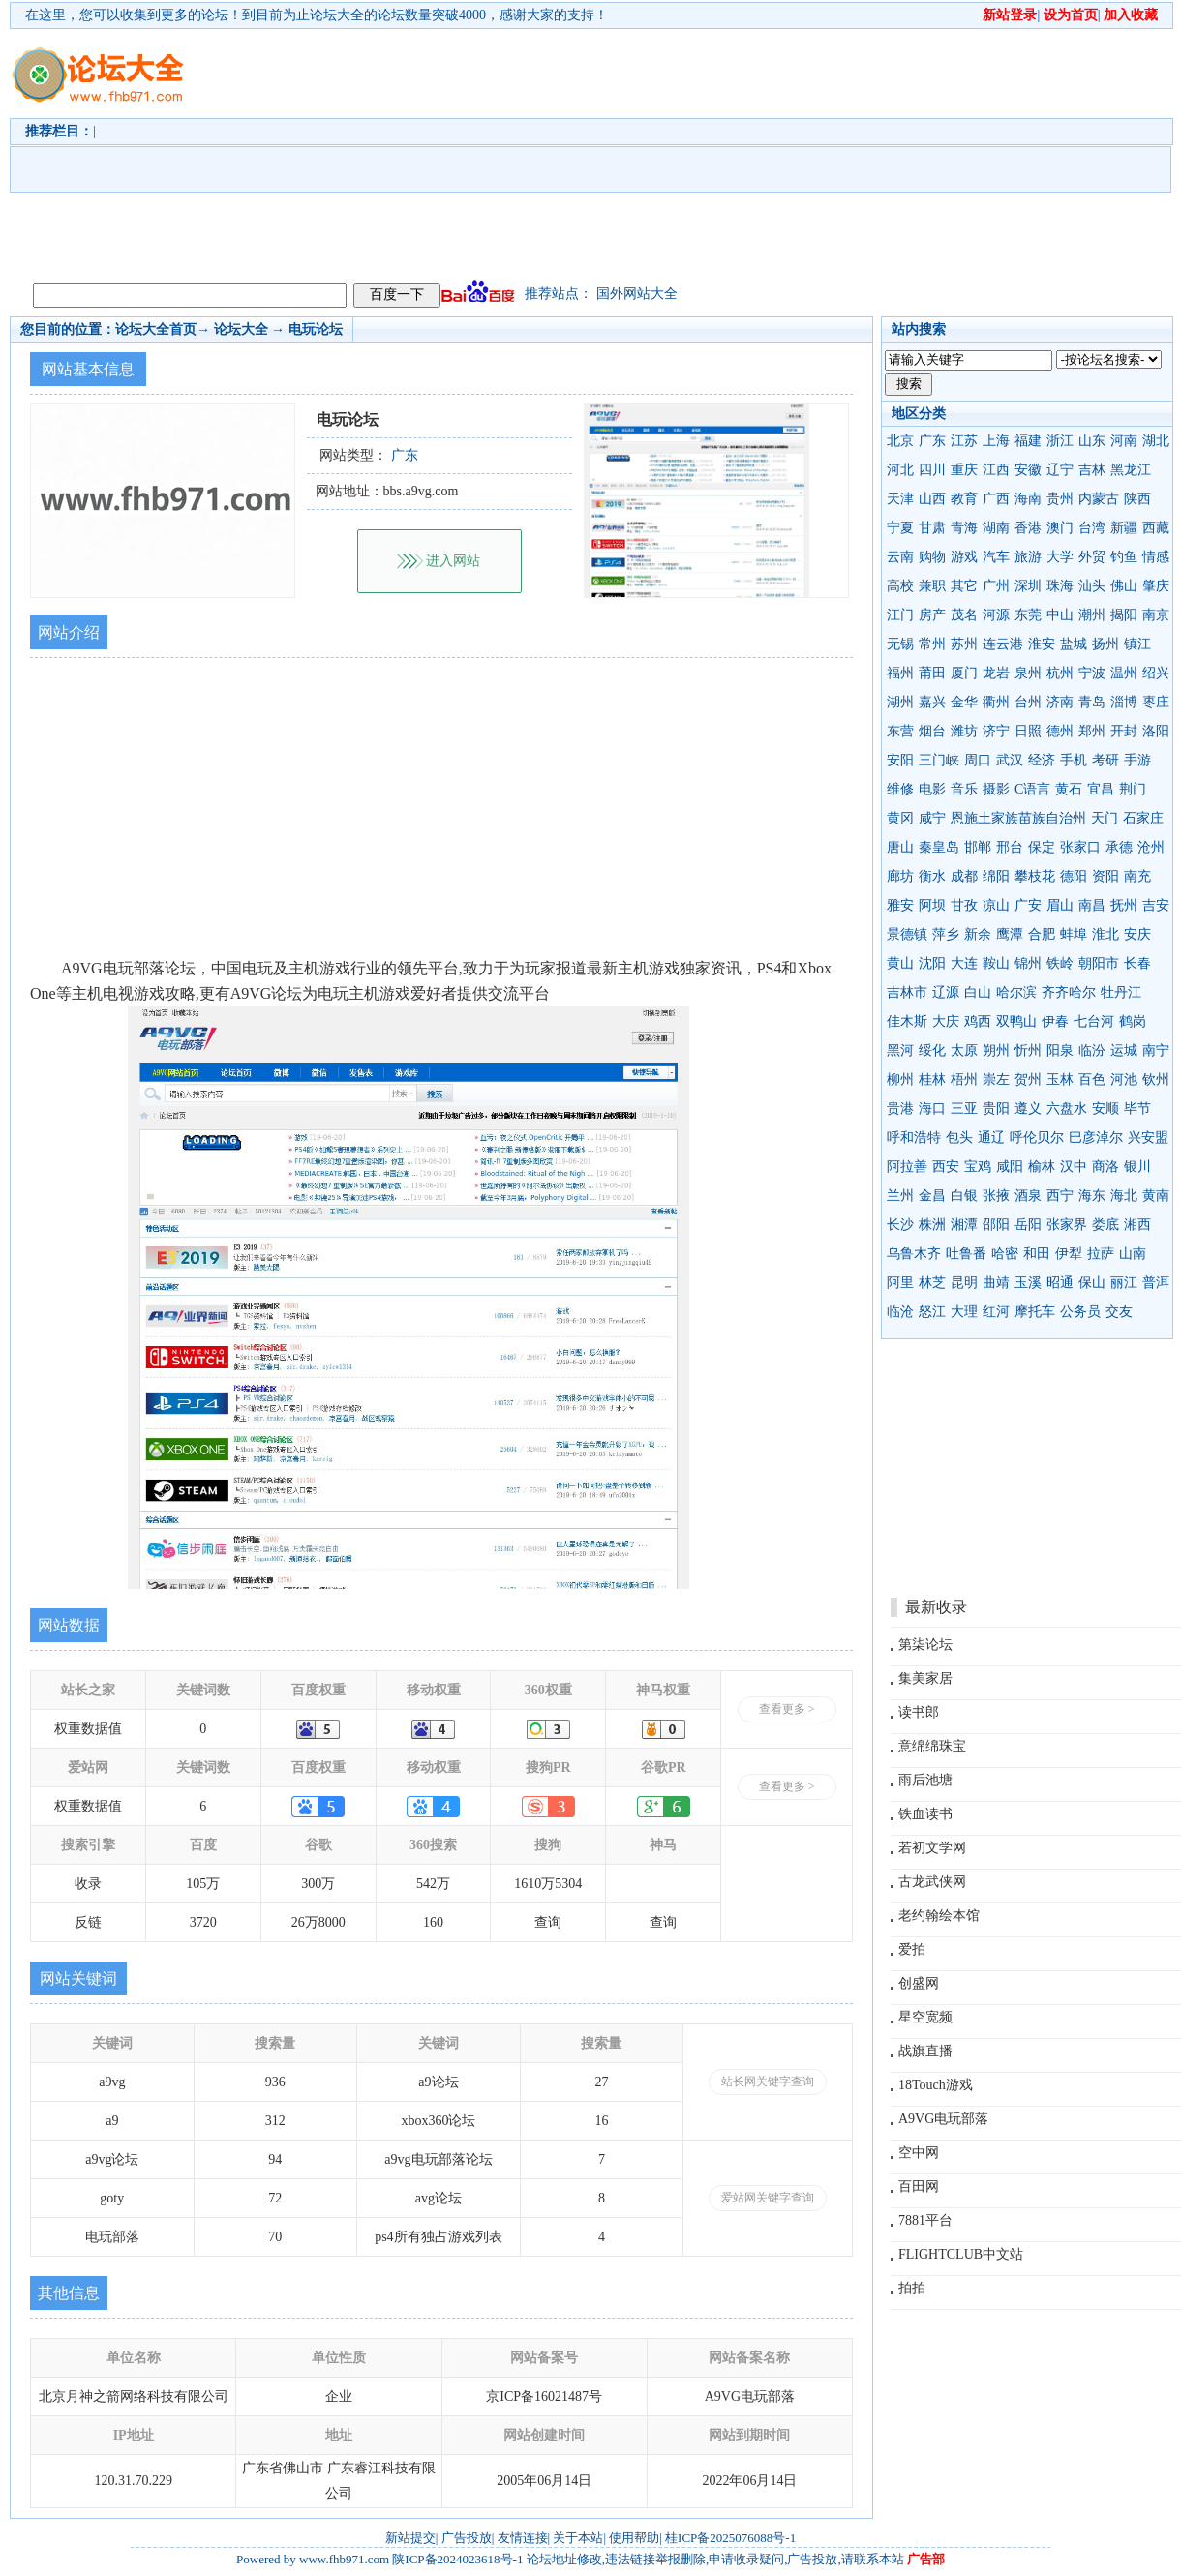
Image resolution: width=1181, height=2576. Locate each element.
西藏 (1155, 528)
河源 (996, 615)
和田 (1036, 1253)
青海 (964, 528)
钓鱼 (1123, 557)
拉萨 (1100, 1253)
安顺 (1105, 1108)
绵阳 (996, 876)
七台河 (1094, 1021)
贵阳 (996, 1108)
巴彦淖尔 (1096, 1137)
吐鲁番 (966, 1253)
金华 (964, 702)
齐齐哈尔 (1069, 992)
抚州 (1123, 905)
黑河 (900, 1050)
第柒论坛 (925, 1644)
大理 (964, 1311)
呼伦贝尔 (1037, 1137)
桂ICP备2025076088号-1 (730, 2538)
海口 (932, 1108)
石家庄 (1143, 818)
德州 (1060, 731)
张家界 (1066, 1224)
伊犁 (1068, 1253)
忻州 (1028, 1050)
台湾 (1091, 528)
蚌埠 (1073, 934)
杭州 (1060, 673)
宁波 (1091, 673)
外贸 (1091, 557)
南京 (1155, 615)
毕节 (1137, 1108)
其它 (964, 586)
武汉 (1009, 760)
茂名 (964, 615)
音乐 (964, 789)
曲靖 (996, 1282)
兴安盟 (1148, 1137)
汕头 (1091, 586)
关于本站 (578, 2538)
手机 (1073, 760)
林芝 (932, 1282)
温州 (1123, 673)
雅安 (900, 905)
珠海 (1060, 586)
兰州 (900, 1195)
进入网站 (453, 561)
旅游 (1028, 557)
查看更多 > (787, 1709)
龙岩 (996, 673)
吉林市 (907, 992)
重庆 (964, 470)
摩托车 (1034, 1311)
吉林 (1091, 470)
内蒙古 (1098, 499)
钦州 (1155, 1079)
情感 (1155, 557)
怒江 (932, 1311)
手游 (1137, 760)
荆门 (1132, 789)
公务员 (1080, 1311)
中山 (1060, 615)
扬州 (1105, 644)
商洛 (1105, 1166)
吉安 (1155, 905)
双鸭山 (1016, 1021)
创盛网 (918, 1983)
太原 (964, 1050)
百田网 (918, 2186)
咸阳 (1009, 1166)
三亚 (964, 1108)
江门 (900, 615)
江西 (996, 470)
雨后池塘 (925, 1780)
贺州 (1028, 1079)
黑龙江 (1130, 470)
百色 (1091, 1079)
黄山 (900, 963)
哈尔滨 (1016, 992)
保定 (1041, 847)
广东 (932, 441)
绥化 (932, 1050)
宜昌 (1100, 789)
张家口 (1080, 847)
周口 (977, 760)
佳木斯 (907, 1021)
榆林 (1041, 1166)
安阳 (900, 760)
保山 (1091, 1282)
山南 (1132, 1253)
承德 (1119, 847)
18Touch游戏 (935, 2085)
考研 (1105, 760)
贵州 (1060, 499)
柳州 (900, 1079)
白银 (964, 1195)
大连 (964, 963)
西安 (945, 1166)
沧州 (1151, 847)
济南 (1060, 702)
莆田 (932, 673)
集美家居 (925, 1678)
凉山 (996, 905)
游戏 (964, 557)
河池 (1123, 1079)
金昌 (932, 1195)
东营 (900, 731)
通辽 (991, 1137)
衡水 (932, 876)
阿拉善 (907, 1166)
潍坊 (964, 731)
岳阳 (1028, 1224)
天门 (1104, 818)
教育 (964, 499)
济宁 (996, 731)
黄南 (1155, 1195)
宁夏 (900, 528)
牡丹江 (1121, 992)
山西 (932, 499)
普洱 (1155, 1282)
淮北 (1105, 934)
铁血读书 (925, 1814)
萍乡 (945, 934)
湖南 (996, 528)
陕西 (1137, 499)
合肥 (1041, 934)
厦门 (964, 673)
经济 (1041, 760)
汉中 (1073, 1166)
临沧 (900, 1311)
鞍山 (996, 963)
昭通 (1060, 1282)
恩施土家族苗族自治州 (1018, 818)
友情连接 (523, 2538)
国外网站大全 (637, 293)
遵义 (1028, 1108)
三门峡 (939, 760)
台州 (1028, 702)
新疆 (1123, 528)
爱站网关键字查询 (767, 2197)
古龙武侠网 (932, 1881)
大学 (1060, 557)
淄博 (1123, 702)
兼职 (932, 586)
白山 (977, 992)
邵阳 (996, 1224)
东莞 (1028, 615)
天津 (900, 499)
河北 (900, 470)
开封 (1123, 731)
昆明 (964, 1282)
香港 (1028, 528)
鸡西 (977, 1021)
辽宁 (1060, 470)
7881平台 (925, 2220)
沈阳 (932, 963)
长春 (1137, 963)
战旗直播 (925, 2051)
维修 (900, 789)
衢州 (996, 702)
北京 (900, 441)
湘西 (1137, 1224)
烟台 (932, 731)
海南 (1028, 499)
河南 (1123, 441)
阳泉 (1060, 1050)
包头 (959, 1137)
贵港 (900, 1108)
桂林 (932, 1079)
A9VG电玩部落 (943, 2119)
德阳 (1073, 876)
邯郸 (977, 847)
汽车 (996, 557)
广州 (996, 586)
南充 (1137, 876)
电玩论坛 (315, 329)
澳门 (1060, 528)
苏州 (964, 644)
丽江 (1123, 1282)
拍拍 (911, 2288)
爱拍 (911, 1949)
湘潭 (964, 1224)
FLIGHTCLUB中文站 (960, 2254)
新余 (977, 934)
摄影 (996, 789)
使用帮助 (634, 2538)
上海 (996, 441)
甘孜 (964, 905)
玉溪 (1028, 1282)
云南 (900, 557)
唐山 (900, 847)
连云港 (1003, 644)
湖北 (1155, 441)
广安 (1028, 905)
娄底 (1105, 1224)
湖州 (900, 702)
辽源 (945, 992)
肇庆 (1155, 586)
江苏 (964, 441)
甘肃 (932, 528)
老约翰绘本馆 (939, 1915)
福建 (1028, 441)
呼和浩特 (914, 1137)
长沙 (900, 1224)
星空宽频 (925, 2017)
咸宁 (932, 818)
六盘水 (1066, 1108)
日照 (1028, 731)
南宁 (1155, 1050)
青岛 (1091, 702)
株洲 (932, 1224)
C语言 (1032, 789)
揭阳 (1123, 615)
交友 (1119, 1311)
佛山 (1123, 586)
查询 (547, 1922)
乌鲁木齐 (914, 1253)
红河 (996, 1311)
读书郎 (918, 1712)
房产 (932, 615)
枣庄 (1155, 702)
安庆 (1137, 934)
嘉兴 (932, 702)
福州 (900, 673)
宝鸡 (977, 1166)
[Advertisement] (364, 151)
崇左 (996, 1079)
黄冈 (900, 818)
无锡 (900, 644)
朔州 (996, 1050)
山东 (1091, 441)
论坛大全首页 (156, 329)
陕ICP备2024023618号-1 (457, 2559)
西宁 (1060, 1195)
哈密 (1004, 1253)
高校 (900, 586)
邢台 (1009, 847)
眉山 (1060, 905)
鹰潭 (1009, 934)
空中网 (918, 2152)
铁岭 (1060, 963)
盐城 (1073, 644)
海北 (1123, 1195)
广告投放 (466, 2538)
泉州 (1028, 673)
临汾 (1091, 1050)
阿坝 (932, 905)
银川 (1137, 1166)
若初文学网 (932, 1848)
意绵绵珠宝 (932, 1746)
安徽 (1028, 470)
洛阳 (1155, 731)
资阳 (1105, 876)
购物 (932, 557)
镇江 (1137, 644)
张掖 (996, 1195)
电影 (932, 789)
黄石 (1068, 789)
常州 (932, 644)
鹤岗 (1132, 1021)
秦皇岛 (939, 847)
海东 (1091, 1195)
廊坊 (900, 876)
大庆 (945, 1021)
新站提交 (410, 2538)
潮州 (1091, 615)
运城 (1123, 1050)
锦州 (1028, 963)
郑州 (1091, 731)
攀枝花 (1034, 876)
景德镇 (907, 934)
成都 (964, 876)
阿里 (900, 1282)
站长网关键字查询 (767, 2081)
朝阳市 (1098, 963)
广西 (996, 499)
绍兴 (1155, 673)
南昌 (1091, 905)
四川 (932, 470)
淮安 (1041, 644)
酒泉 (1028, 1195)
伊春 (1055, 1021)
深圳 (1028, 586)
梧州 (964, 1079)
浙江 (1060, 441)
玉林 (1060, 1079)
